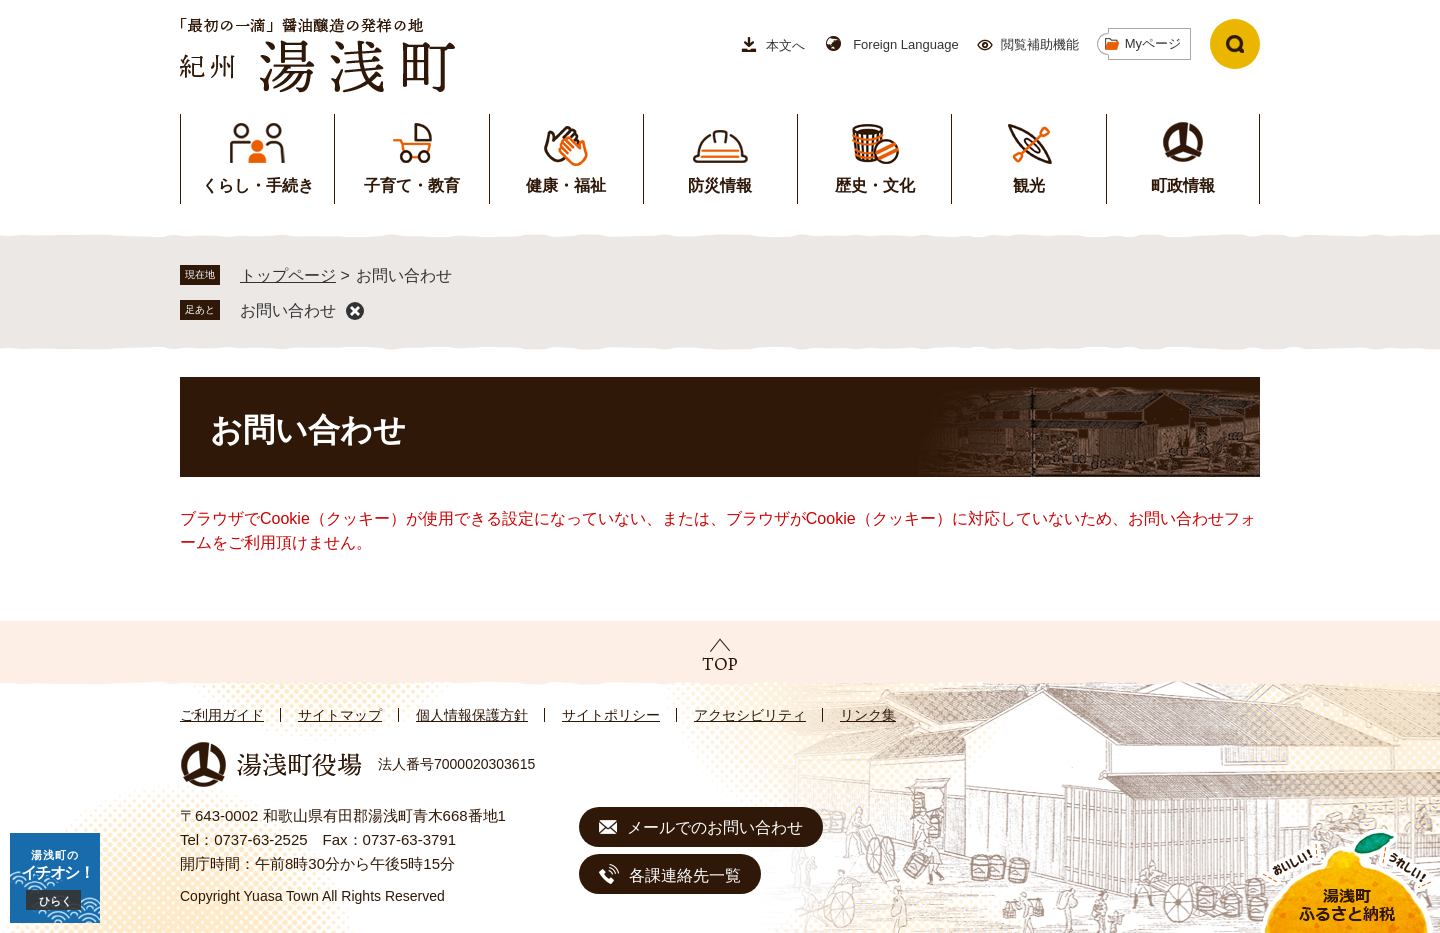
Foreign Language (906, 44)
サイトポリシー (611, 715)
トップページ (288, 275)
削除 (355, 311)
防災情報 (720, 185)
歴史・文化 (875, 185)
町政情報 (1183, 185)
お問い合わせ (288, 310)
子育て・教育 (412, 185)
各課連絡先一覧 (685, 875)
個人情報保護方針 (472, 715)
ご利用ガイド (222, 715)
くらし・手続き (258, 185)
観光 (1029, 185)
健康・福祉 (566, 185)
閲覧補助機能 (1040, 44)
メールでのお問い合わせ (715, 827)
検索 (1235, 44)
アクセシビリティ (750, 715)
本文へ (785, 45)
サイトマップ (340, 715)
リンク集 (868, 715)
